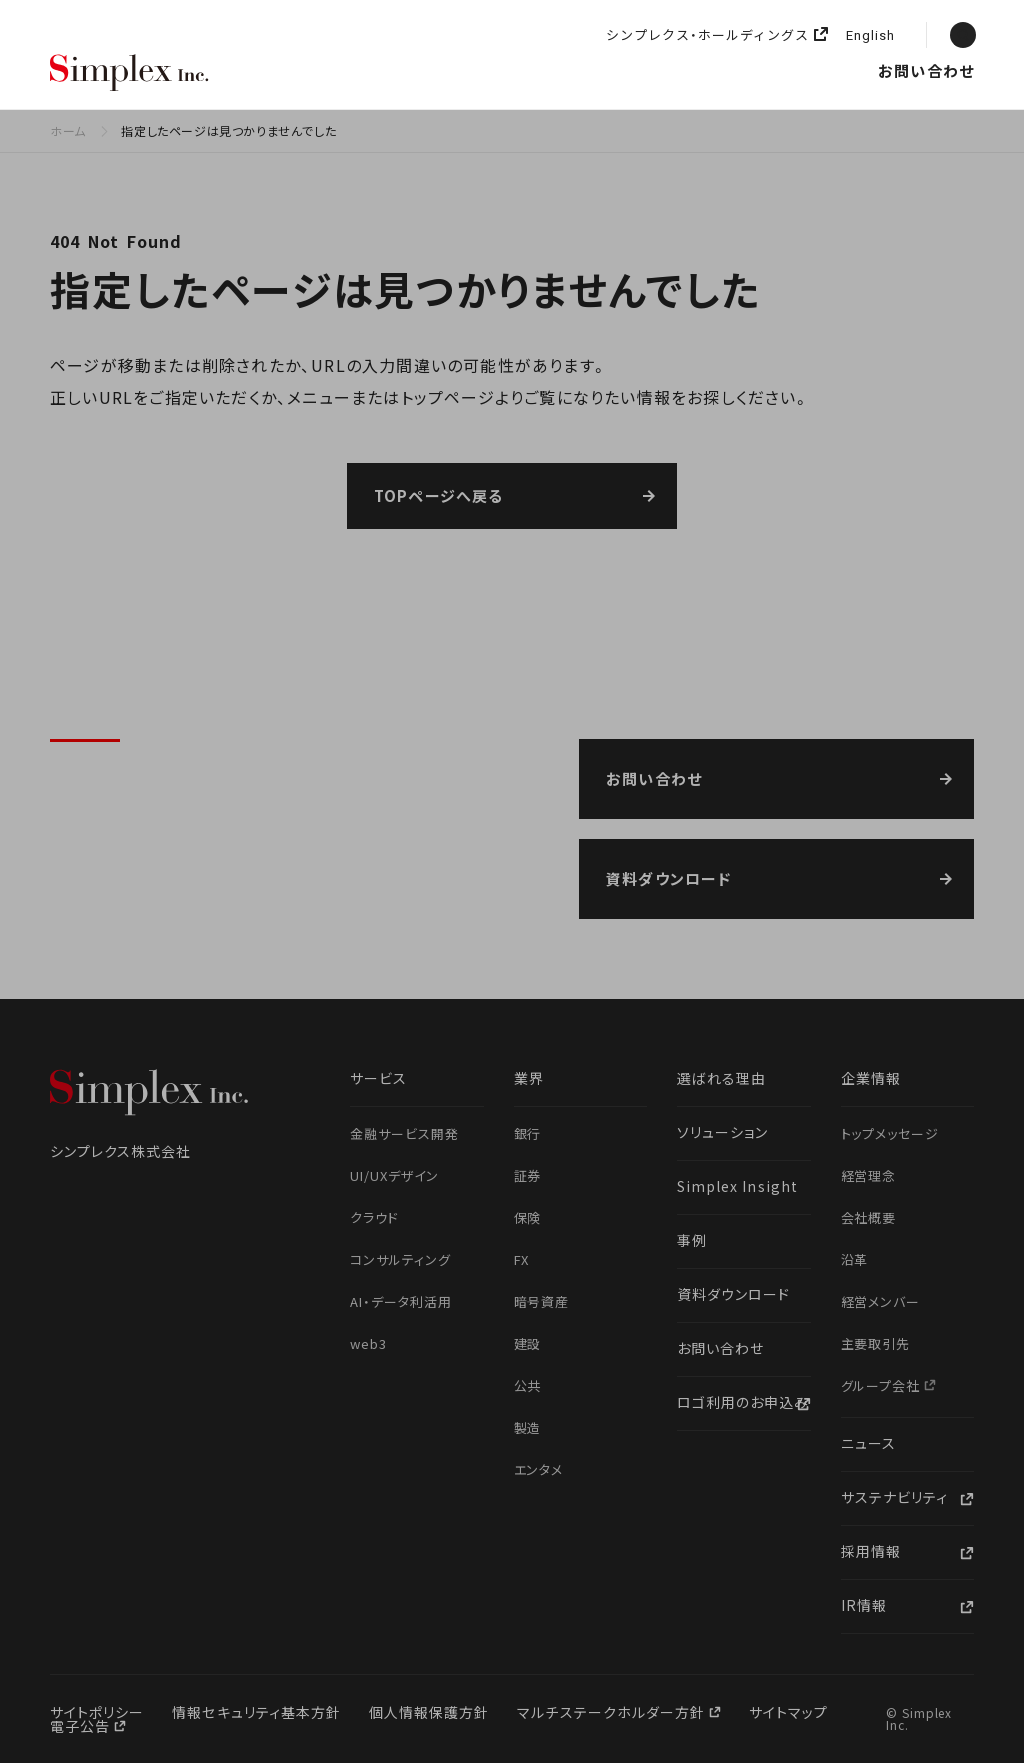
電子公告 (82, 1726)
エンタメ (539, 1469)
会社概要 (869, 1217)
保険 (528, 1217)
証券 (528, 1175)
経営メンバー (881, 1301)
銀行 (528, 1133)
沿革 (855, 1259)
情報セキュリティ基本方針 (256, 1712)
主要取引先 (876, 1343)
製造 (528, 1427)
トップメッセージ (890, 1133)
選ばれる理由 (299, 70)
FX (522, 1259)
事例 (692, 1240)
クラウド (374, 1217)
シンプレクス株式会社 (130, 74)
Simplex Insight (616, 70)
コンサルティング (400, 1259)
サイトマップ (788, 1712)
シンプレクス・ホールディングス (707, 35)
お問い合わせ (926, 70)
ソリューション (497, 70)
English (870, 36)
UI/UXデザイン (394, 1175)
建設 (528, 1343)
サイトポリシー (97, 1712)
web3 (368, 1343)
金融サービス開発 (404, 1133)
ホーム (68, 130)
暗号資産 (542, 1301)
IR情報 (864, 1605)
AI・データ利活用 (401, 1301)
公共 (528, 1385)
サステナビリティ (894, 1497)
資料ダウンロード (733, 1294)
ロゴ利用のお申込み (743, 1402)
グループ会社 (883, 1385)
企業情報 (715, 70)
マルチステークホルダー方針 (613, 1712)
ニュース (780, 70)
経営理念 (869, 1175)
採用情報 (844, 70)
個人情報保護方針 (429, 1712)
